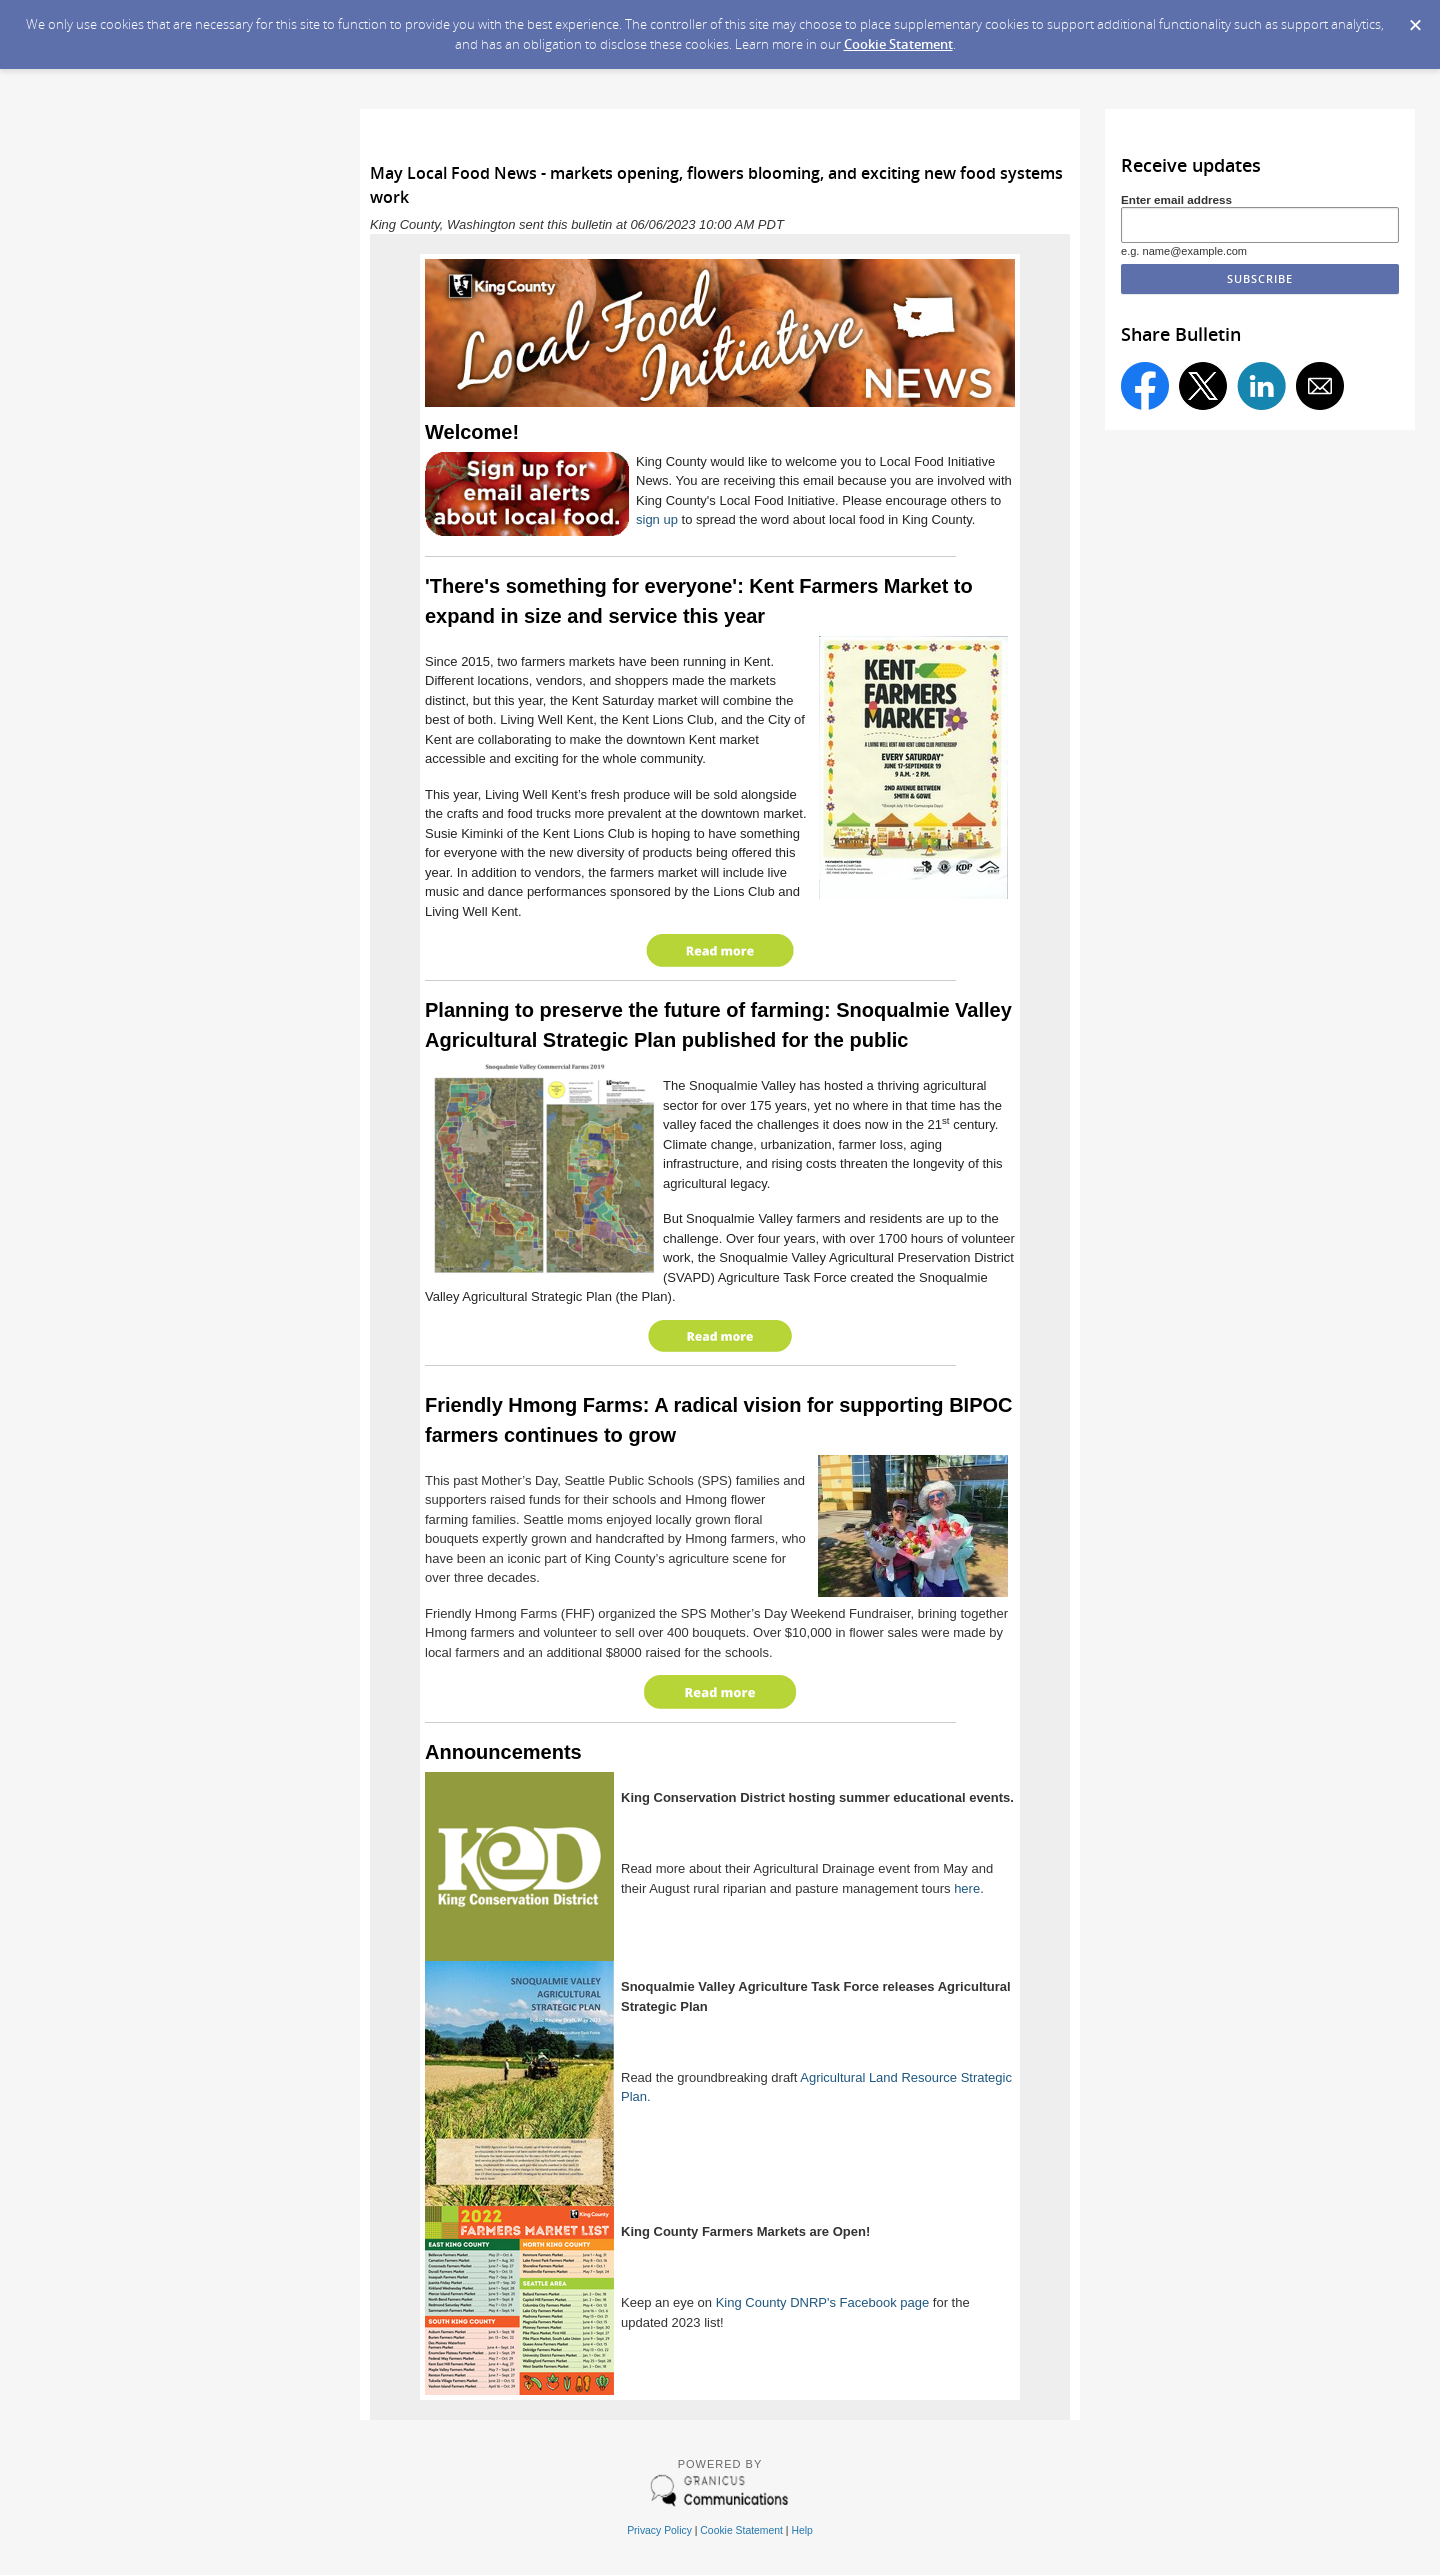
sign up (657, 519)
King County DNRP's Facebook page (822, 2302)
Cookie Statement (898, 44)
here (967, 1888)
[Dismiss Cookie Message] (1415, 19)
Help (801, 2530)
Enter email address (1176, 199)
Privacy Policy (659, 2530)
